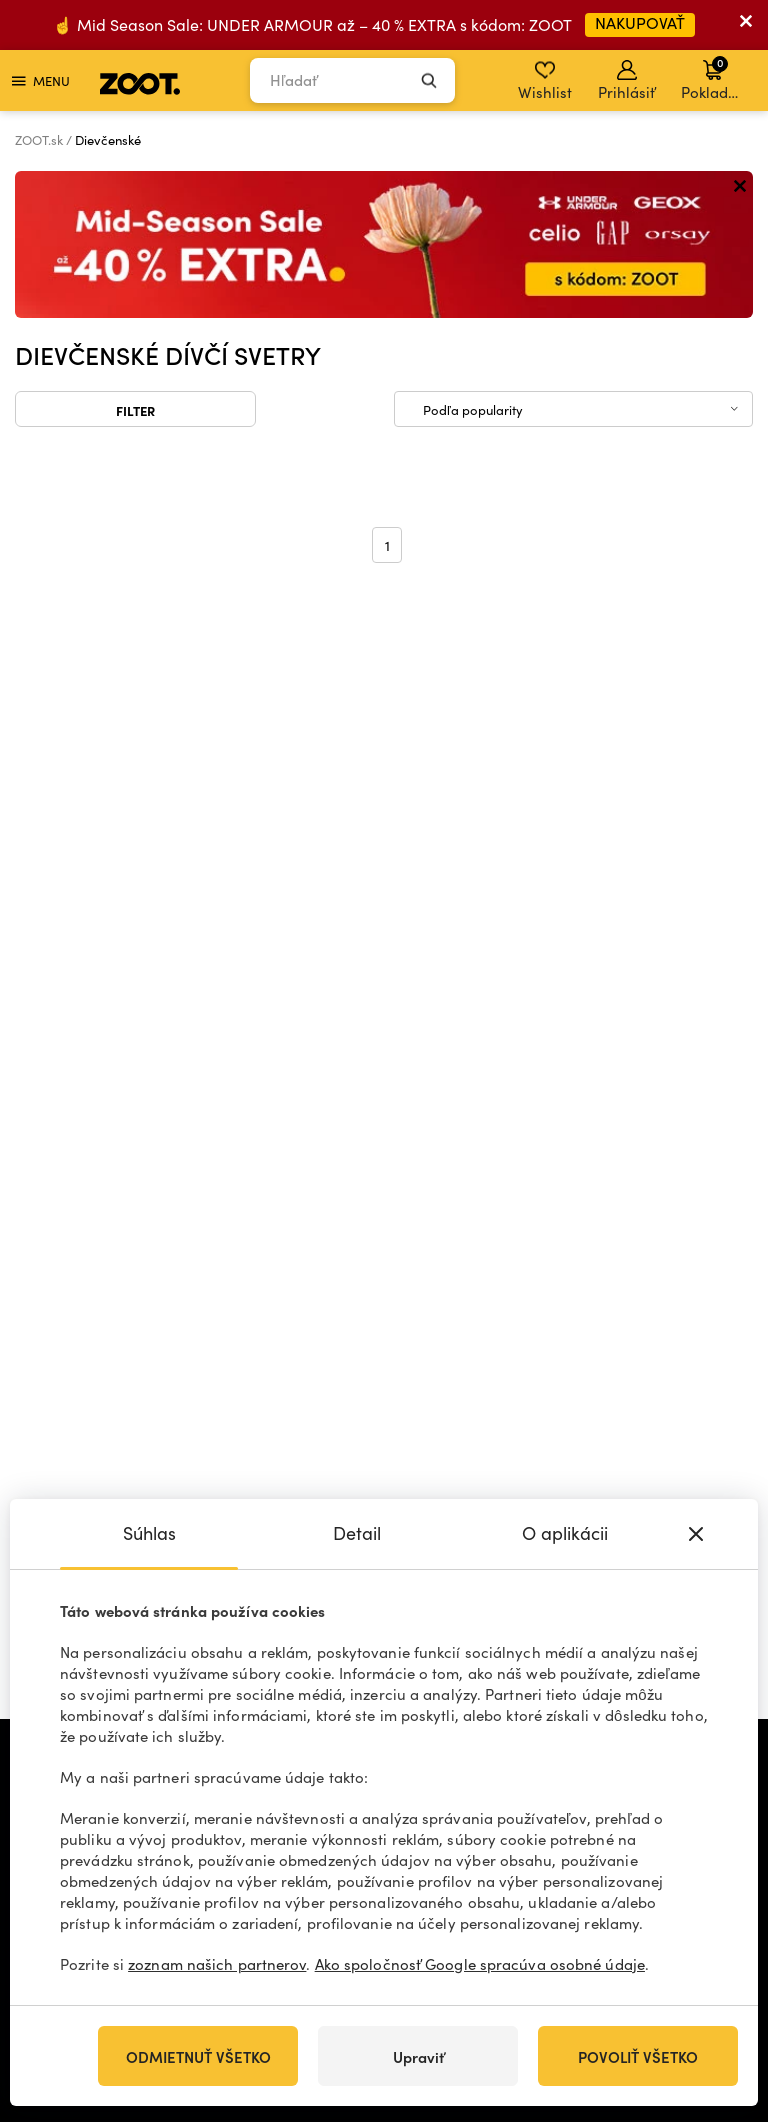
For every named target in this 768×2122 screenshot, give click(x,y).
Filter (135, 410)
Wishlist (545, 81)
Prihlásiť (626, 81)
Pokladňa (713, 78)
